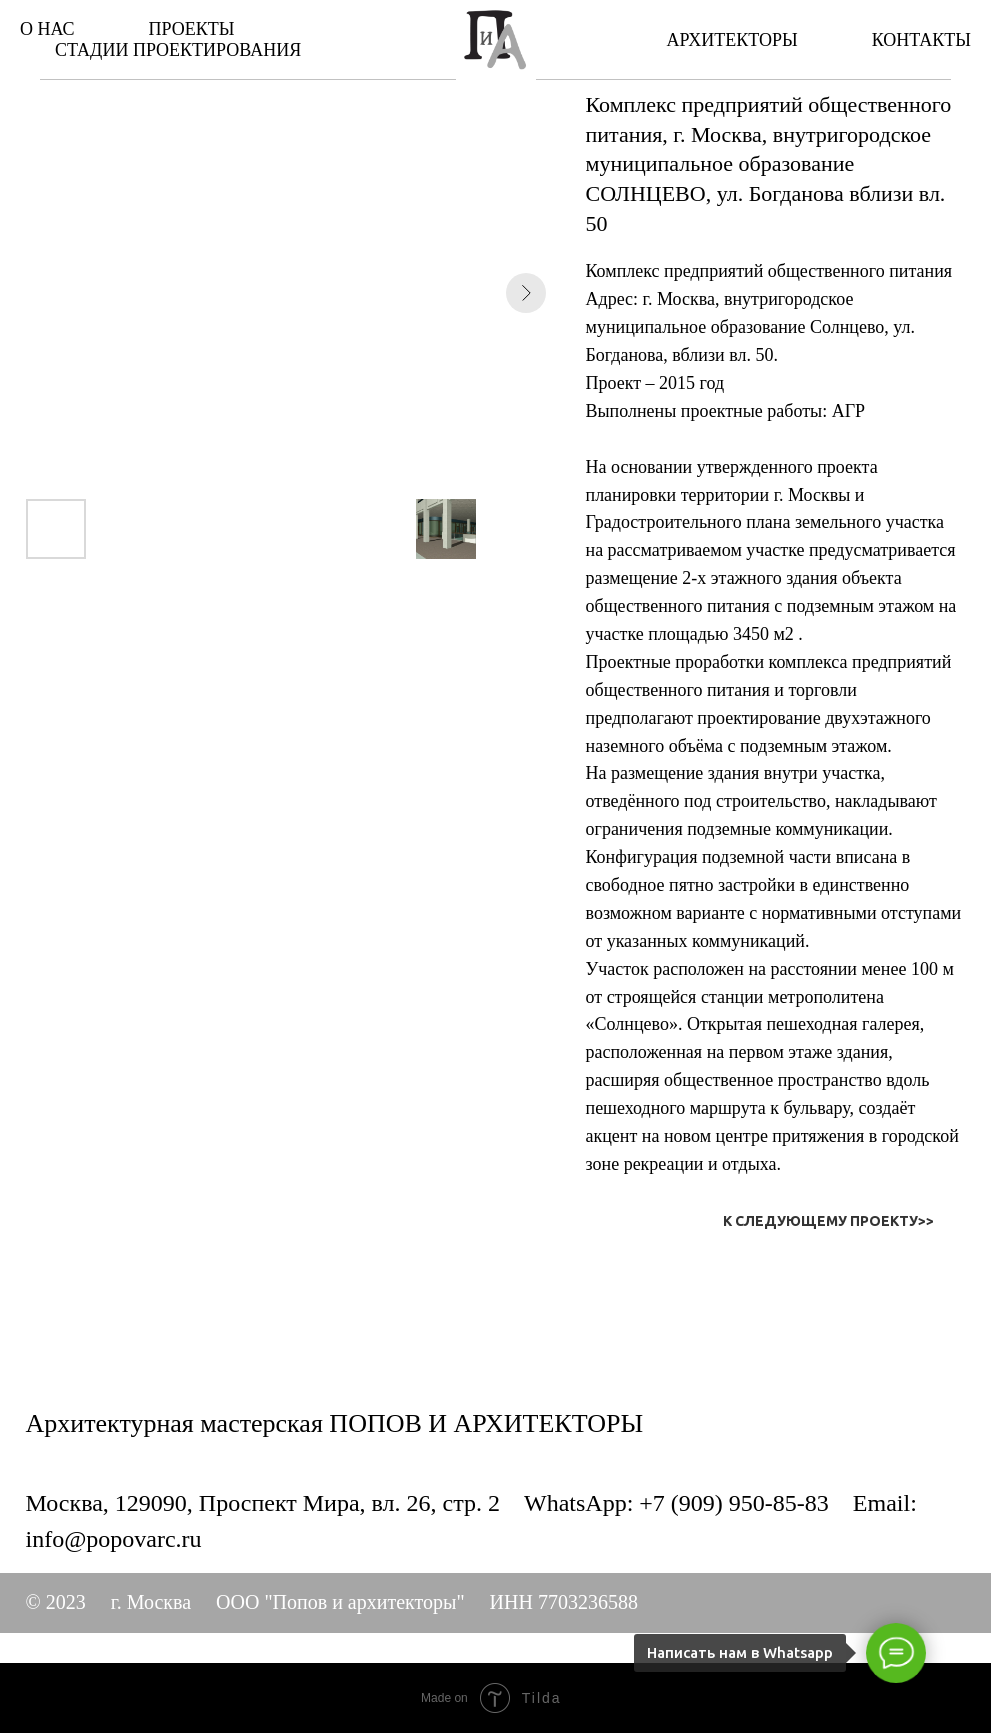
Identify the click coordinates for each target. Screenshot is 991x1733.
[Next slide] (526, 293)
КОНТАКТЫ (921, 40)
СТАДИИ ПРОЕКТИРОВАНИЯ (178, 50)
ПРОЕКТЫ (192, 29)
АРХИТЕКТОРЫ (731, 40)
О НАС (47, 29)
